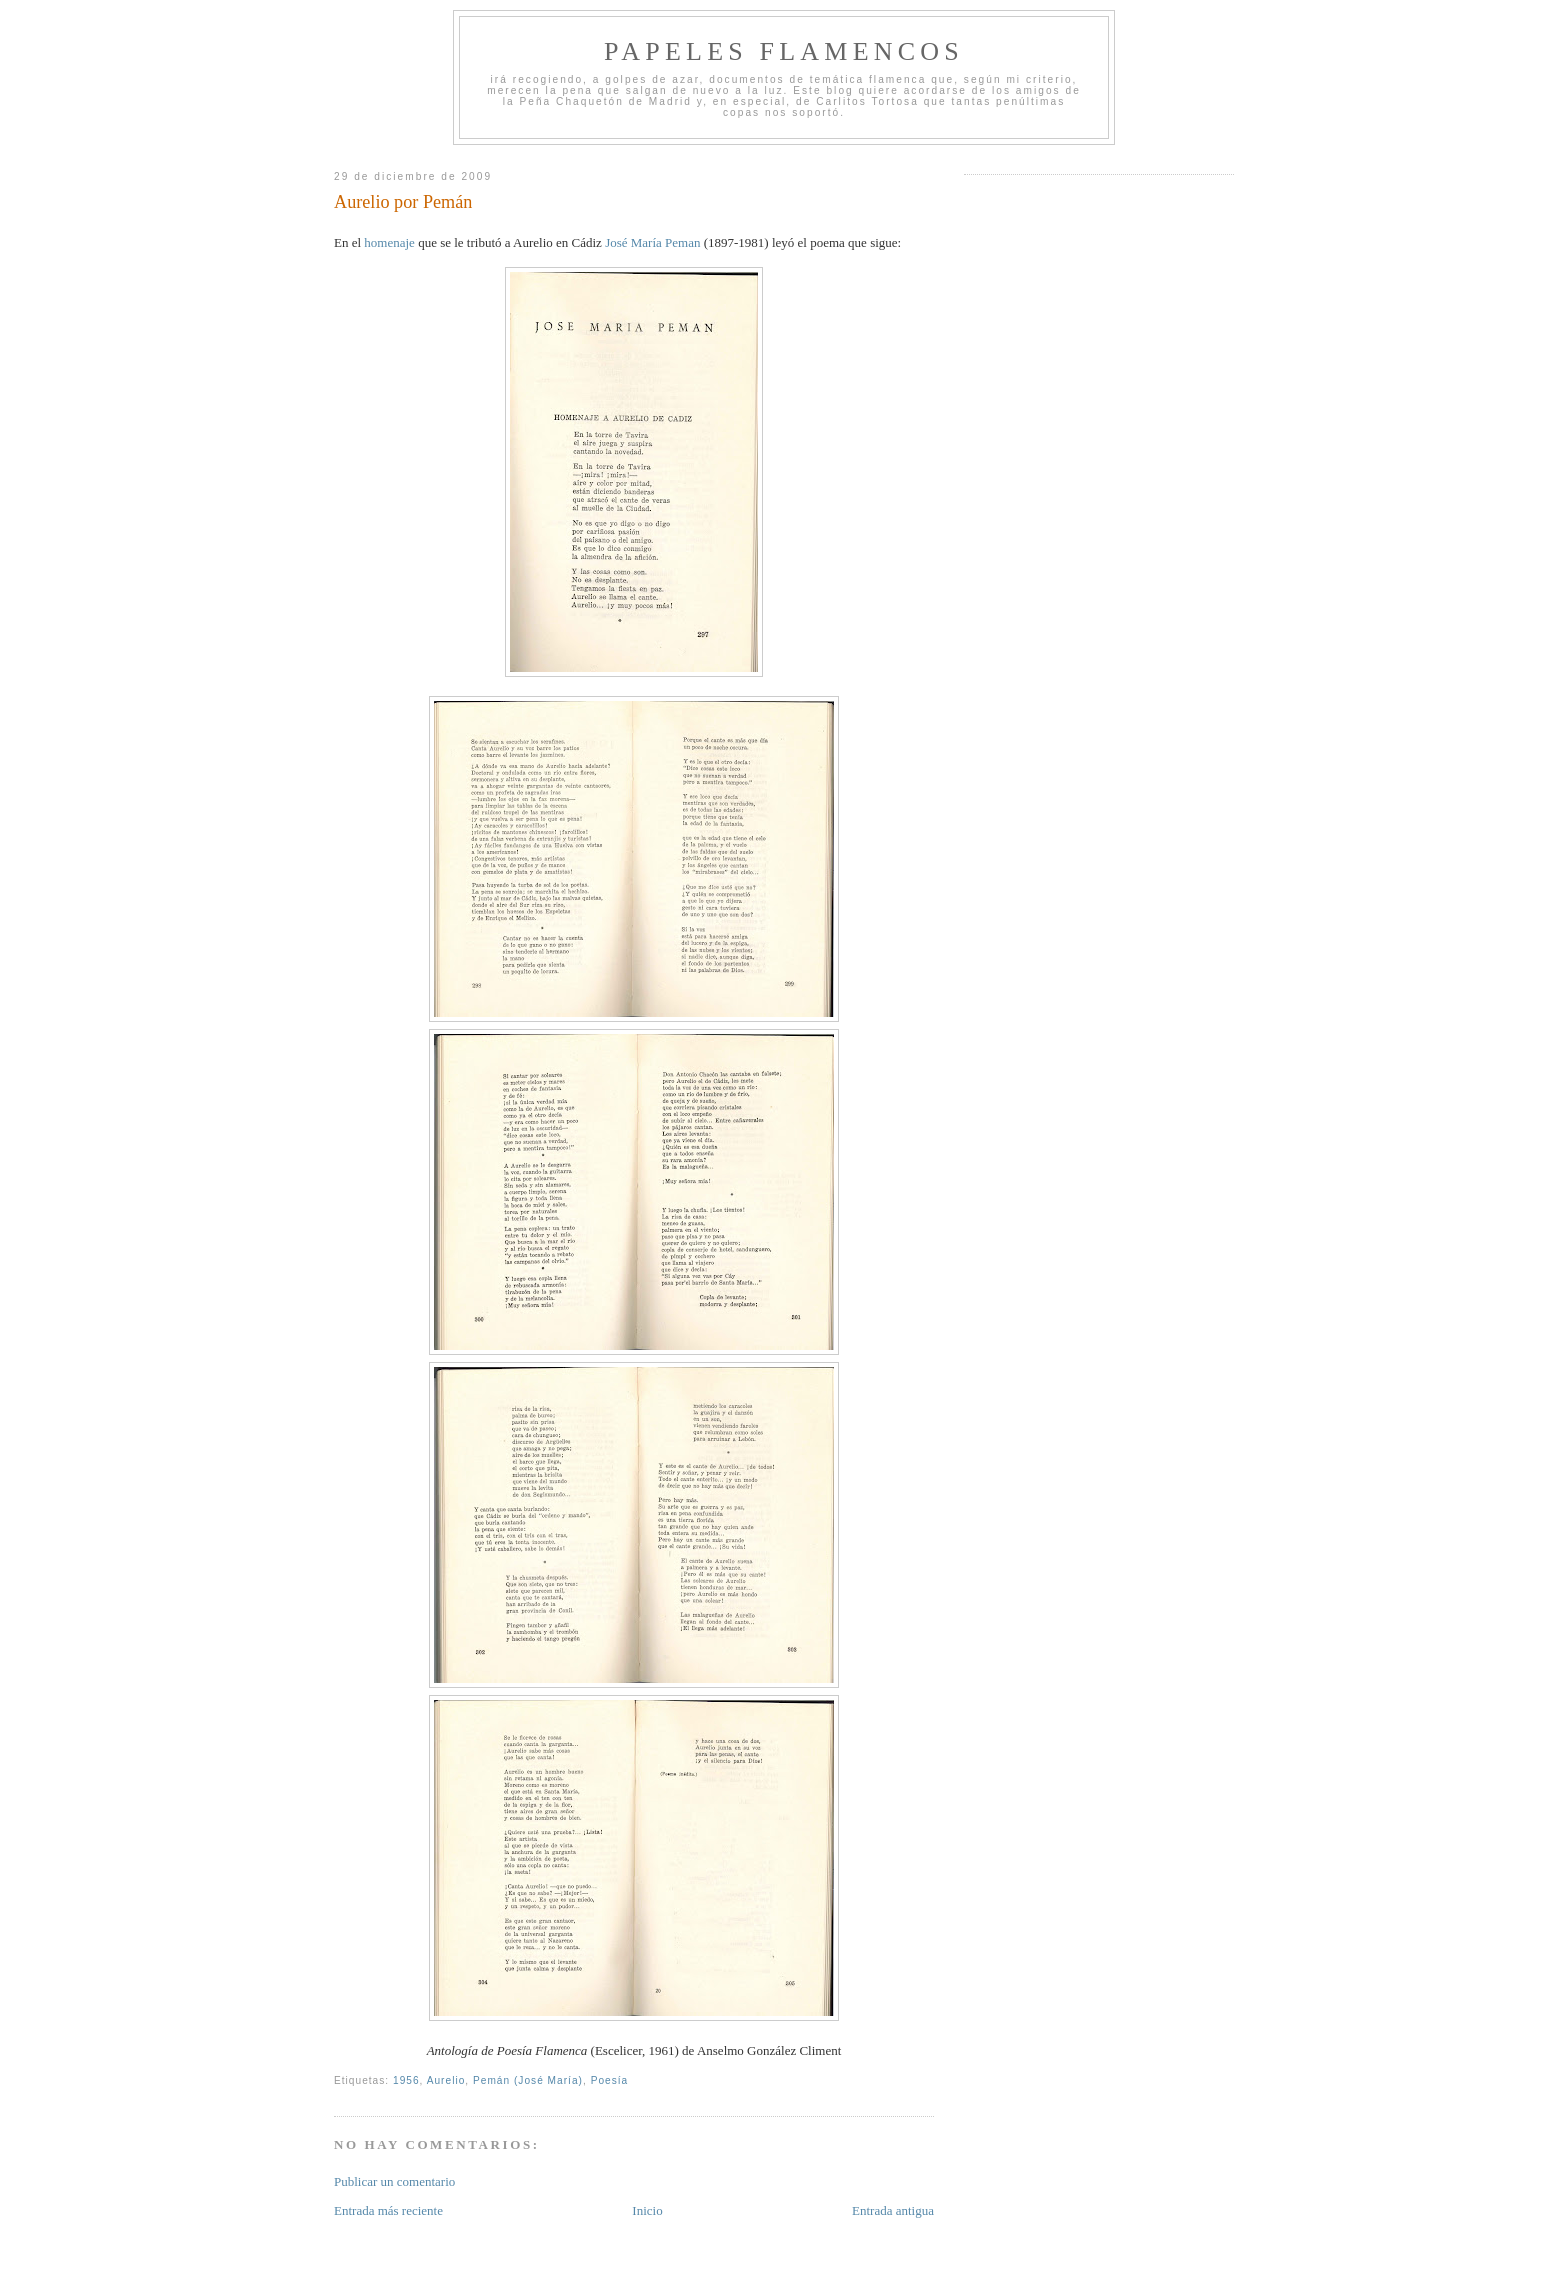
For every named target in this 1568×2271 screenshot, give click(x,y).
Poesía (610, 2080)
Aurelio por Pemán (403, 202)
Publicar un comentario (394, 2181)
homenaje (389, 242)
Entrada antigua (893, 2210)
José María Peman (652, 242)
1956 (406, 2080)
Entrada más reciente (388, 2210)
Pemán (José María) (528, 2080)
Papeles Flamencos (784, 51)
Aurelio (446, 2080)
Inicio (647, 2210)
